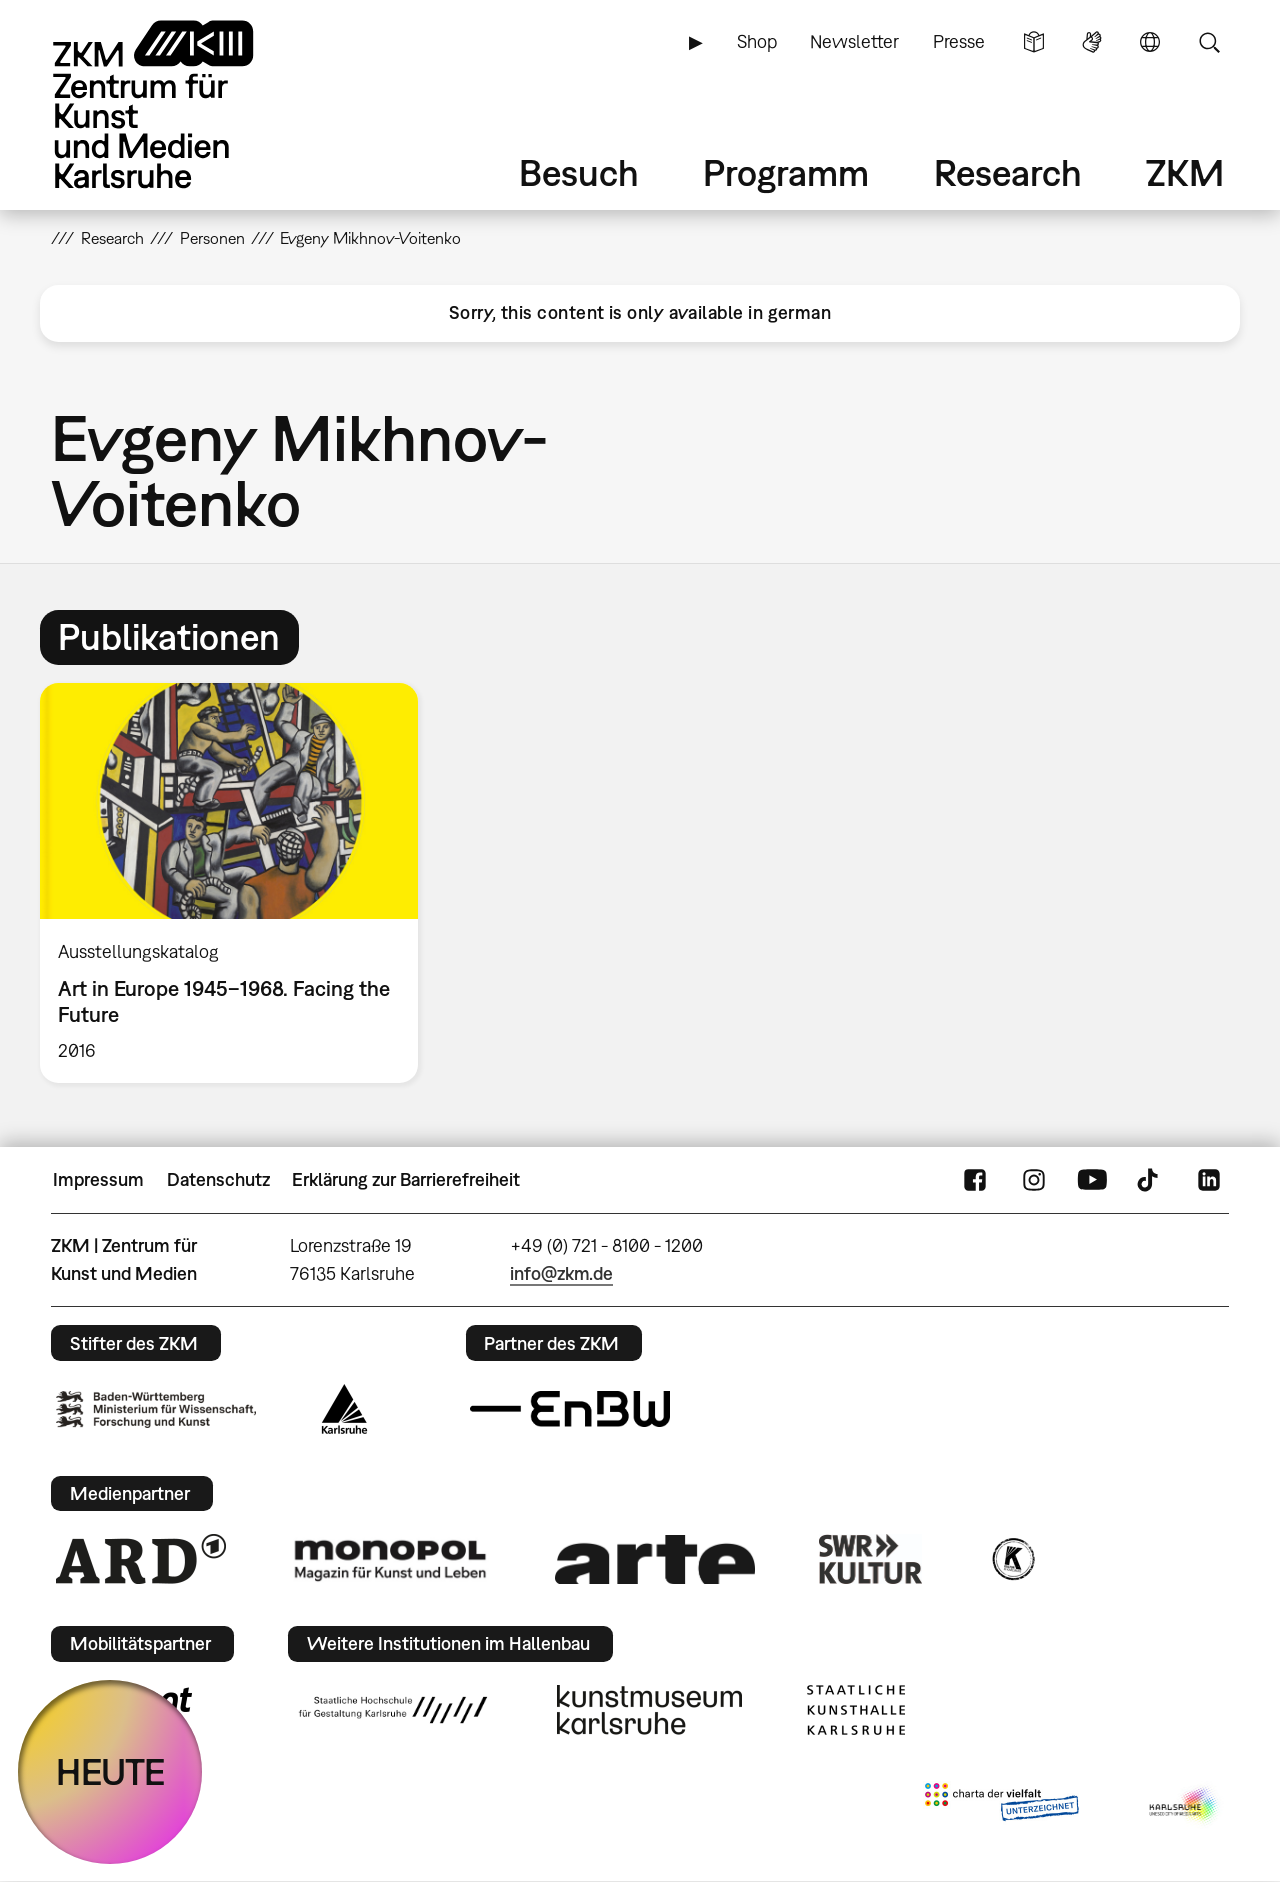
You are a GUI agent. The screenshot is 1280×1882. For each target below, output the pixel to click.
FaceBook (975, 1180)
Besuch (579, 172)
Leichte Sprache (1034, 42)
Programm (786, 172)
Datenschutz (218, 1179)
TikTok (1150, 1180)
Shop (757, 41)
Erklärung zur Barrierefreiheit (406, 1179)
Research (1008, 172)
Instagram (1034, 1180)
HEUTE (110, 1771)
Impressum (98, 1179)
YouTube (1092, 1180)
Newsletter (854, 41)
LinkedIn (1209, 1180)
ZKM (1185, 172)
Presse (959, 41)
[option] (238, 882)
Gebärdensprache (1092, 42)
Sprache (1150, 42)
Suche (1209, 42)
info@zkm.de (561, 1273)
